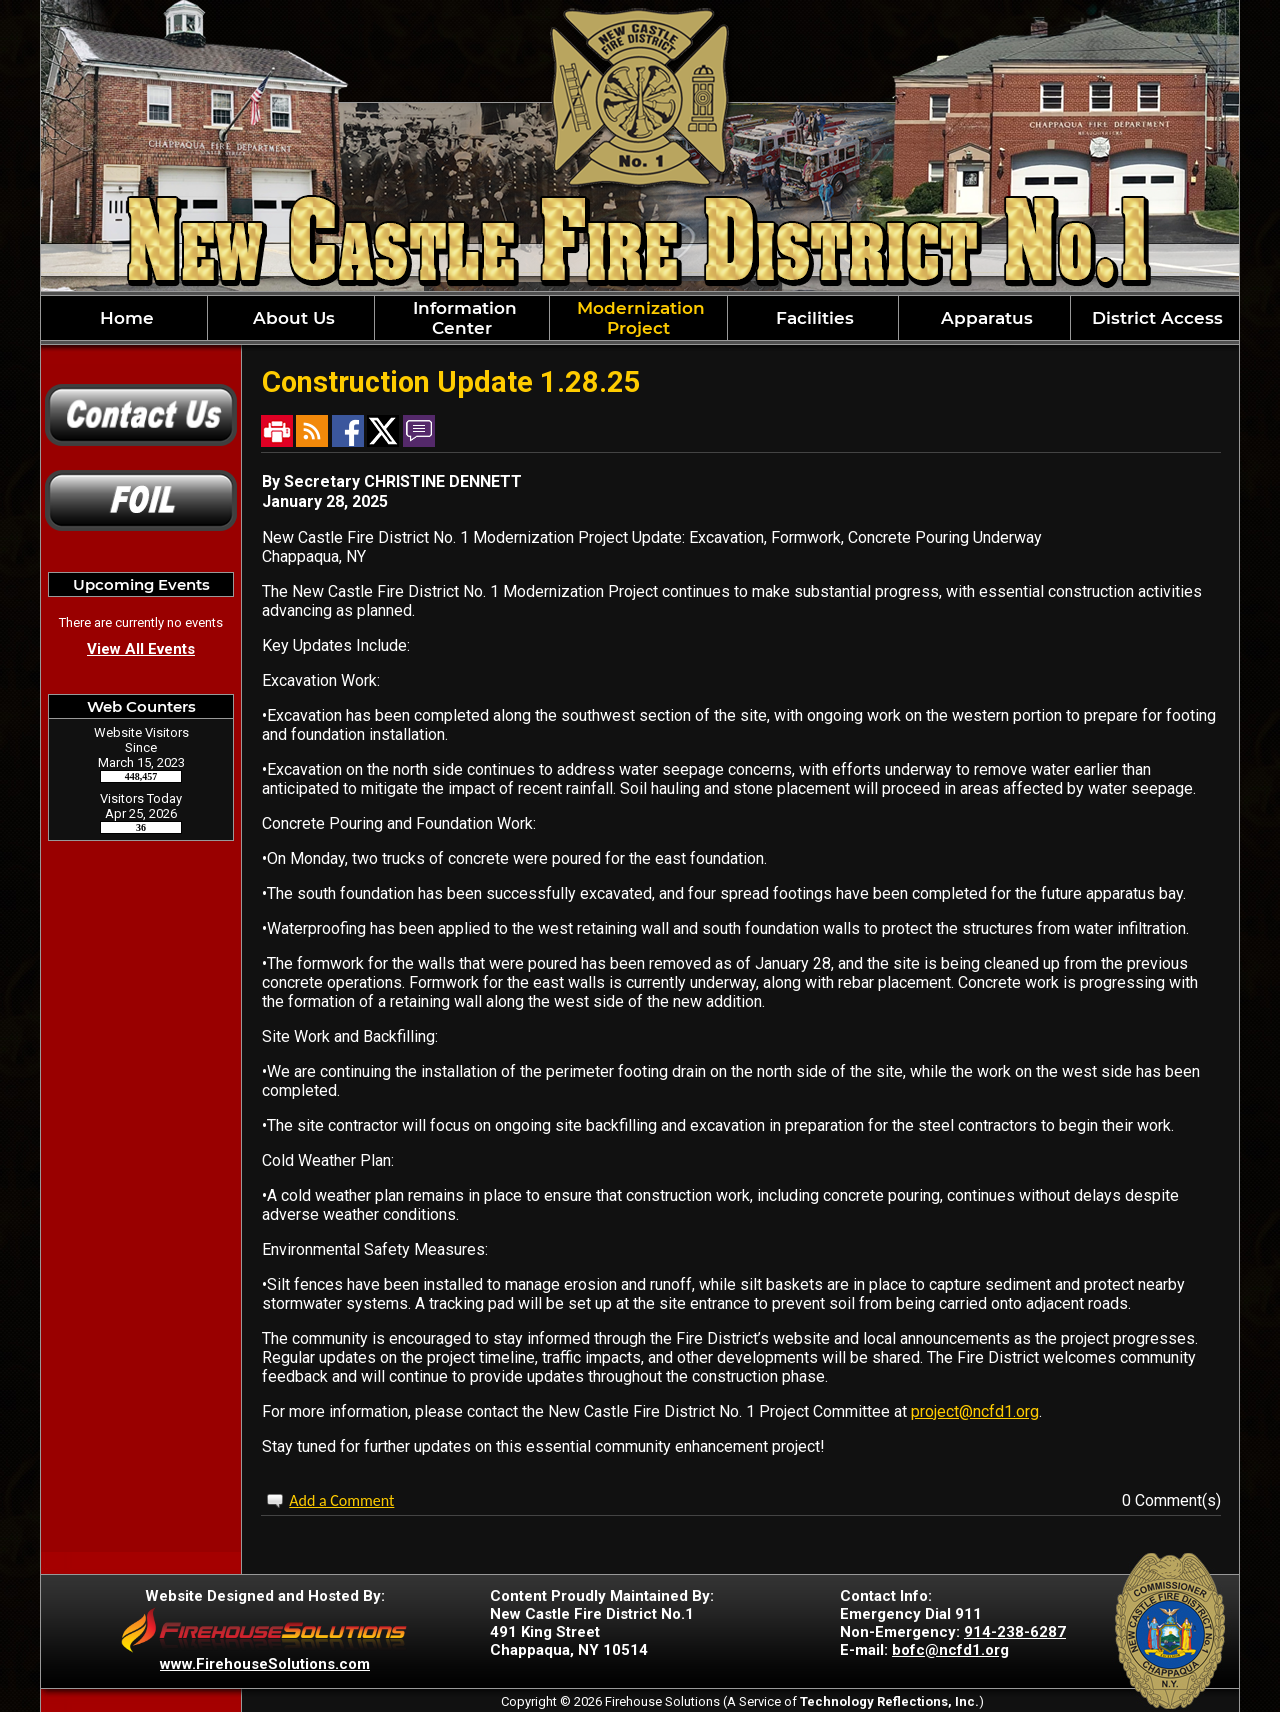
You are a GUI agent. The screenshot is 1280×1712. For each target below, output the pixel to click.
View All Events (141, 649)
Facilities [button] (812, 318)
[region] (640, 318)
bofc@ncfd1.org (950, 1650)
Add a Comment (341, 1500)
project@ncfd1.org (975, 1411)
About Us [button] (291, 318)
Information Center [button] (462, 318)
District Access (1155, 318)
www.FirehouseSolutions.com (265, 1664)
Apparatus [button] (984, 318)
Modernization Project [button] (638, 318)
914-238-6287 (1015, 1632)
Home (124, 318)
